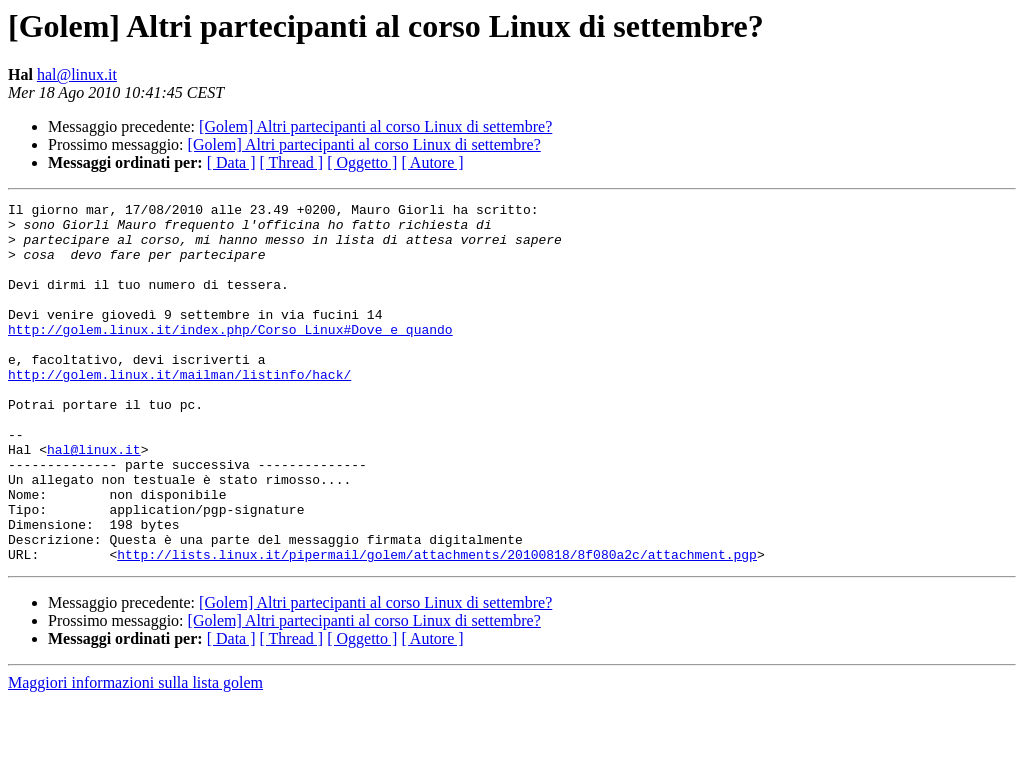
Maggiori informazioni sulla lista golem (135, 754)
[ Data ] (231, 162)
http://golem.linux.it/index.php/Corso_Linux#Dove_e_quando (230, 356)
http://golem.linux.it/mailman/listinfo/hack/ (179, 410)
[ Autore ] (432, 162)
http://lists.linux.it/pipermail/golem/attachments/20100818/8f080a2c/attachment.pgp (437, 626)
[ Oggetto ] (362, 162)
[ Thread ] (292, 162)
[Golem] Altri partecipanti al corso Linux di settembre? (375, 126)
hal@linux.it (77, 74)
